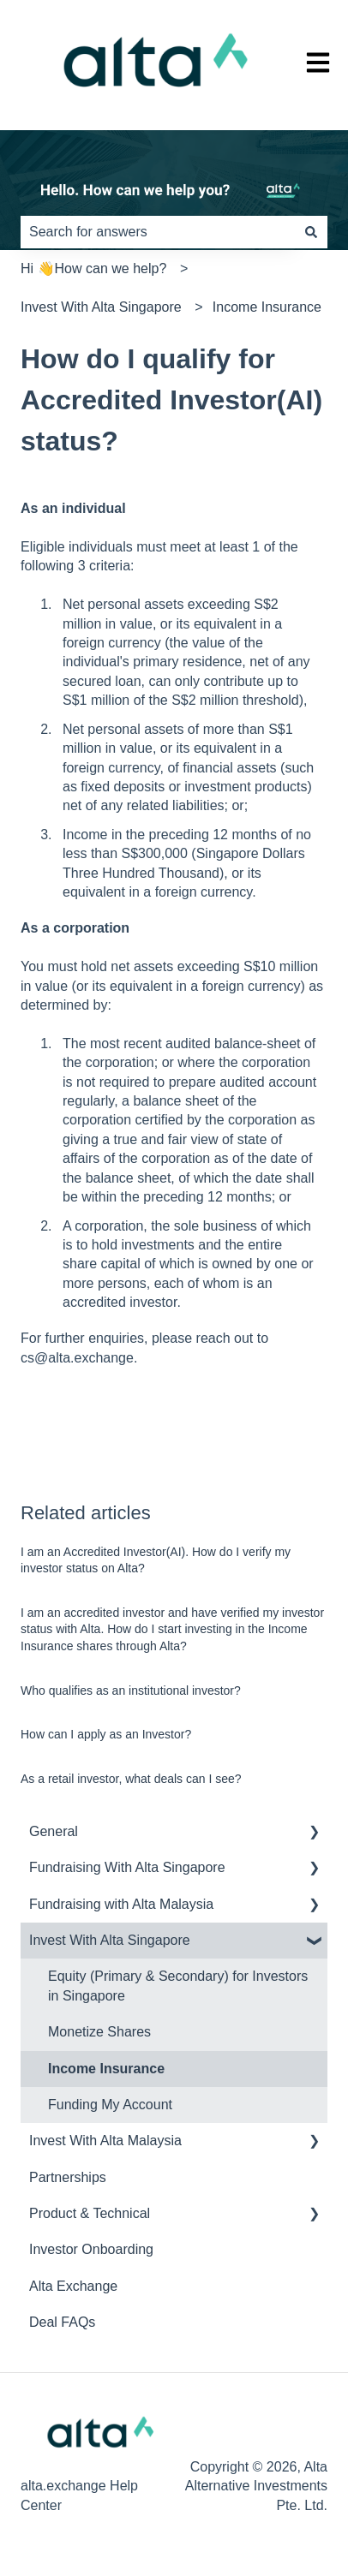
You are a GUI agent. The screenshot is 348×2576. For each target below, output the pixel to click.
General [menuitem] (53, 1831)
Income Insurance (267, 307)
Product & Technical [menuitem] (89, 2213)
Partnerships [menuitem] (67, 2177)
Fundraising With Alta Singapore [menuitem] (127, 1867)
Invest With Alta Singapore (101, 307)
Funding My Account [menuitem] (110, 2104)
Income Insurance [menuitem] (106, 2068)
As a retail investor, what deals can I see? (131, 1779)
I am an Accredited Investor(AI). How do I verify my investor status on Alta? (156, 1560)
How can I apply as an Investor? (106, 1734)
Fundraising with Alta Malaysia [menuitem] (121, 1904)
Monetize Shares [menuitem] (99, 2031)
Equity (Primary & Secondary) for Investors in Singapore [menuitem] (178, 1985)
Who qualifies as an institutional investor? (131, 1690)
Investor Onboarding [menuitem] (91, 2249)
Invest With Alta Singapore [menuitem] (109, 1940)
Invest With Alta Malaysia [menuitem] (105, 2140)
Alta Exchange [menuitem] (73, 2286)
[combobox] (158, 232)
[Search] (311, 232)
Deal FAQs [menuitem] (62, 2322)
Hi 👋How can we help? (93, 268)
